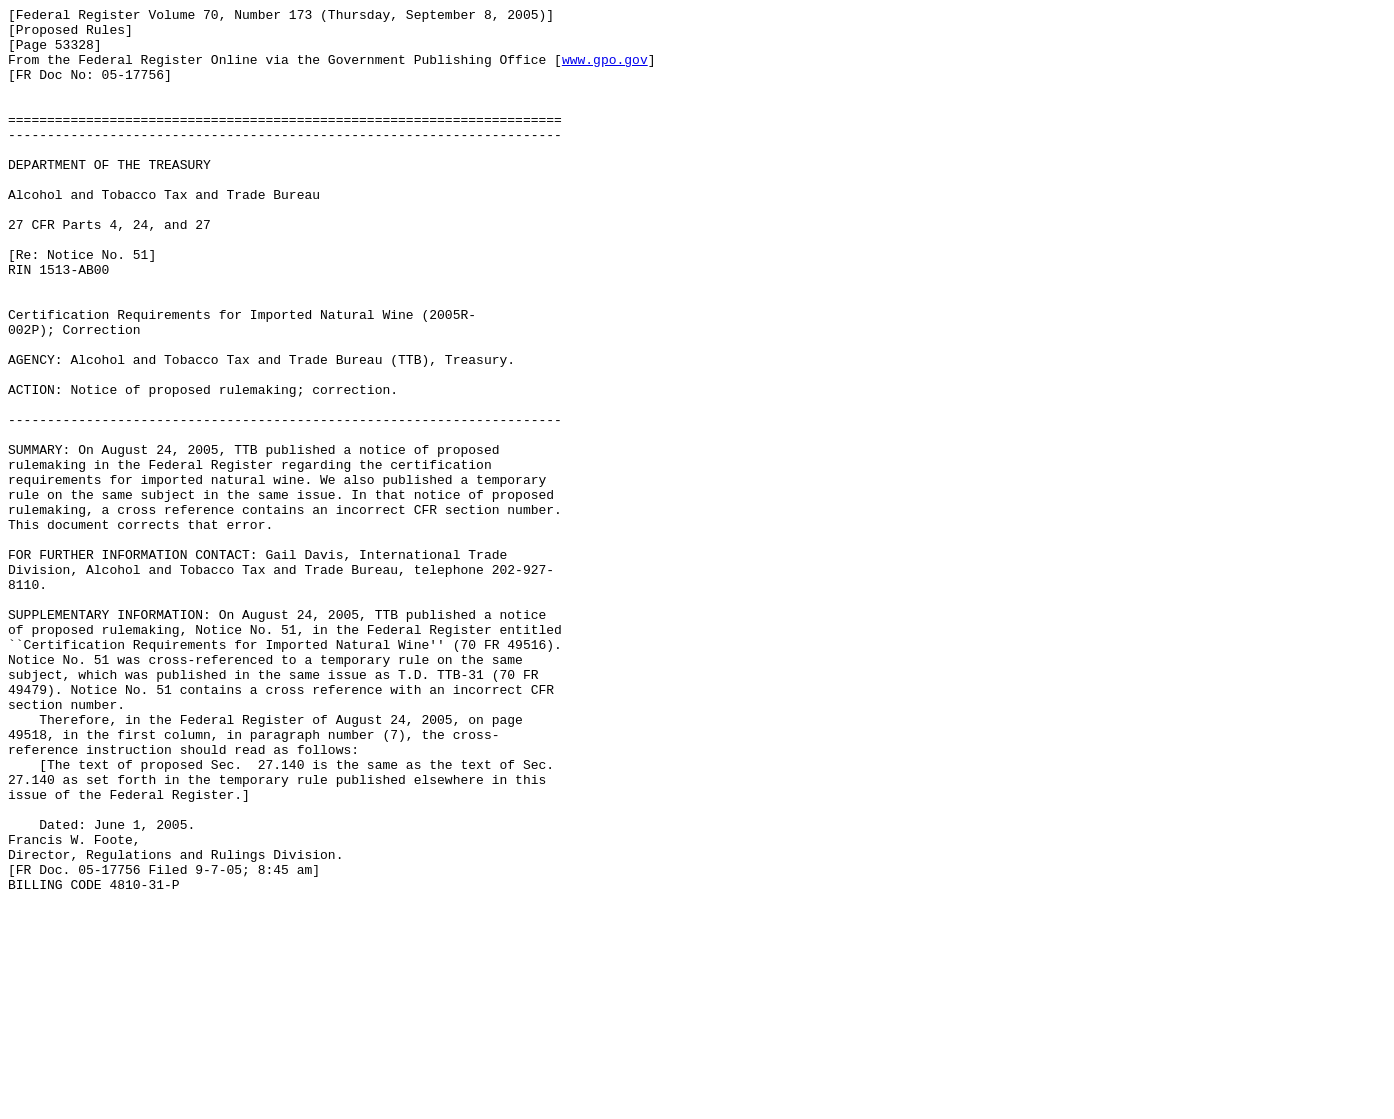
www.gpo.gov (605, 71)
